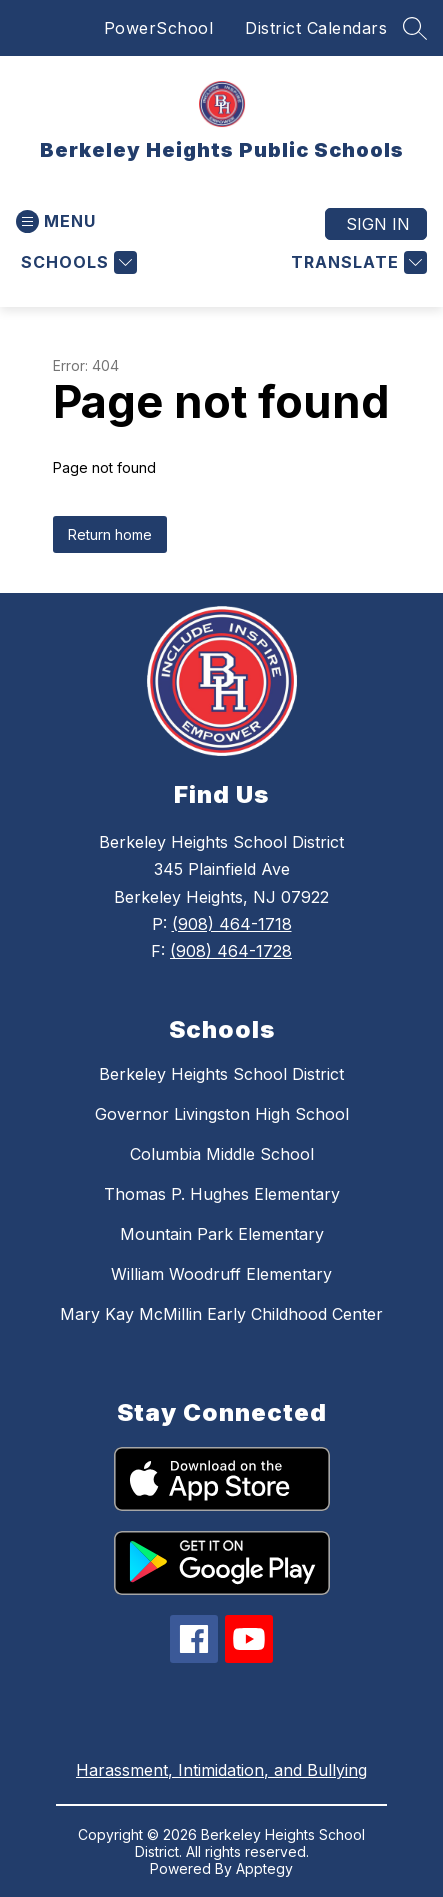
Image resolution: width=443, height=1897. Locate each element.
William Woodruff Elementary (221, 1274)
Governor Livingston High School (222, 1114)
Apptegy (264, 1868)
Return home (110, 534)
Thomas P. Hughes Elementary (222, 1194)
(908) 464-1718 (232, 924)
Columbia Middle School (222, 1154)
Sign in (378, 224)
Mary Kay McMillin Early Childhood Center (221, 1314)
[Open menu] (56, 221)
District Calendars (316, 28)
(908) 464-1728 (231, 951)
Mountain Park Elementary (222, 1234)
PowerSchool (159, 28)
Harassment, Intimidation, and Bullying (221, 1770)
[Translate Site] (356, 262)
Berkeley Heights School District (221, 1074)
